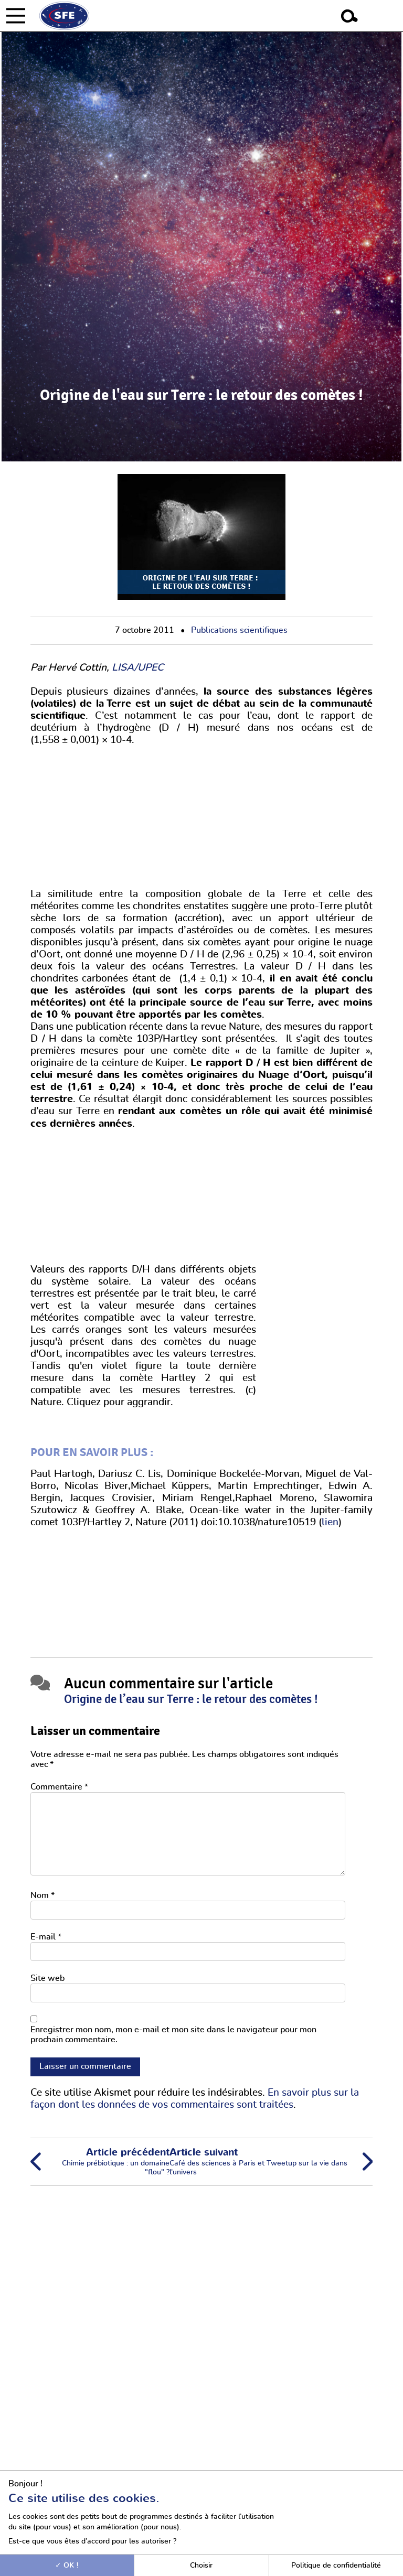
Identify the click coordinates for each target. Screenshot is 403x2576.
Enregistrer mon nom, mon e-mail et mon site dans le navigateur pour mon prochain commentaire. (173, 2034)
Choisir (201, 2565)
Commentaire (59, 1787)
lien (330, 1522)
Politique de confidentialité (336, 2565)
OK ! (67, 2565)
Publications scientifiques (239, 630)
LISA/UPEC (138, 668)
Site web (47, 1978)
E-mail (45, 1937)
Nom (42, 1895)
